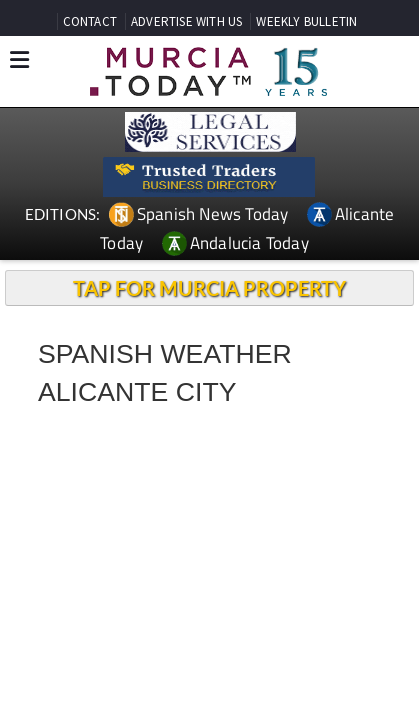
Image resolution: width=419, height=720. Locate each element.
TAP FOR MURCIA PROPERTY (209, 288)
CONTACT (90, 21)
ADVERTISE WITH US (186, 21)
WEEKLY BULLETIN (306, 21)
